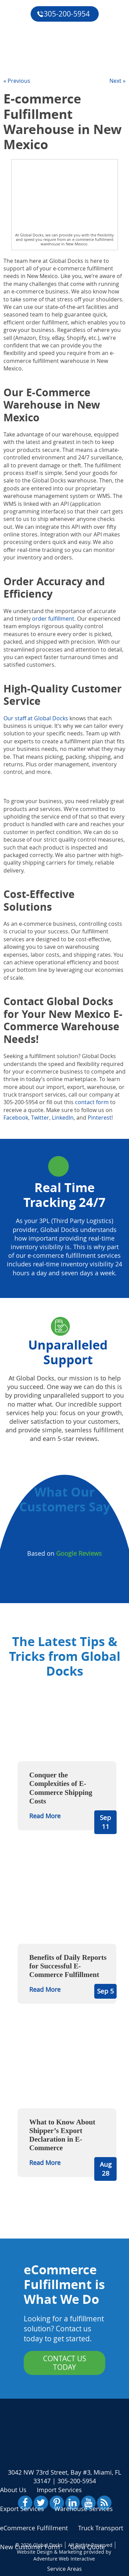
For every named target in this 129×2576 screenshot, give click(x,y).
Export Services (22, 2509)
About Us (13, 2490)
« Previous (16, 81)
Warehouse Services (83, 2509)
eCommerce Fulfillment (39, 23)
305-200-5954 (63, 14)
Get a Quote (22, 55)
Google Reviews (79, 1553)
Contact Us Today (64, 2363)
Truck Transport (100, 2528)
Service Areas (64, 2569)
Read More (45, 1816)
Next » (117, 81)
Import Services (59, 2490)
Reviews (16, 39)
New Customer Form (30, 2547)
